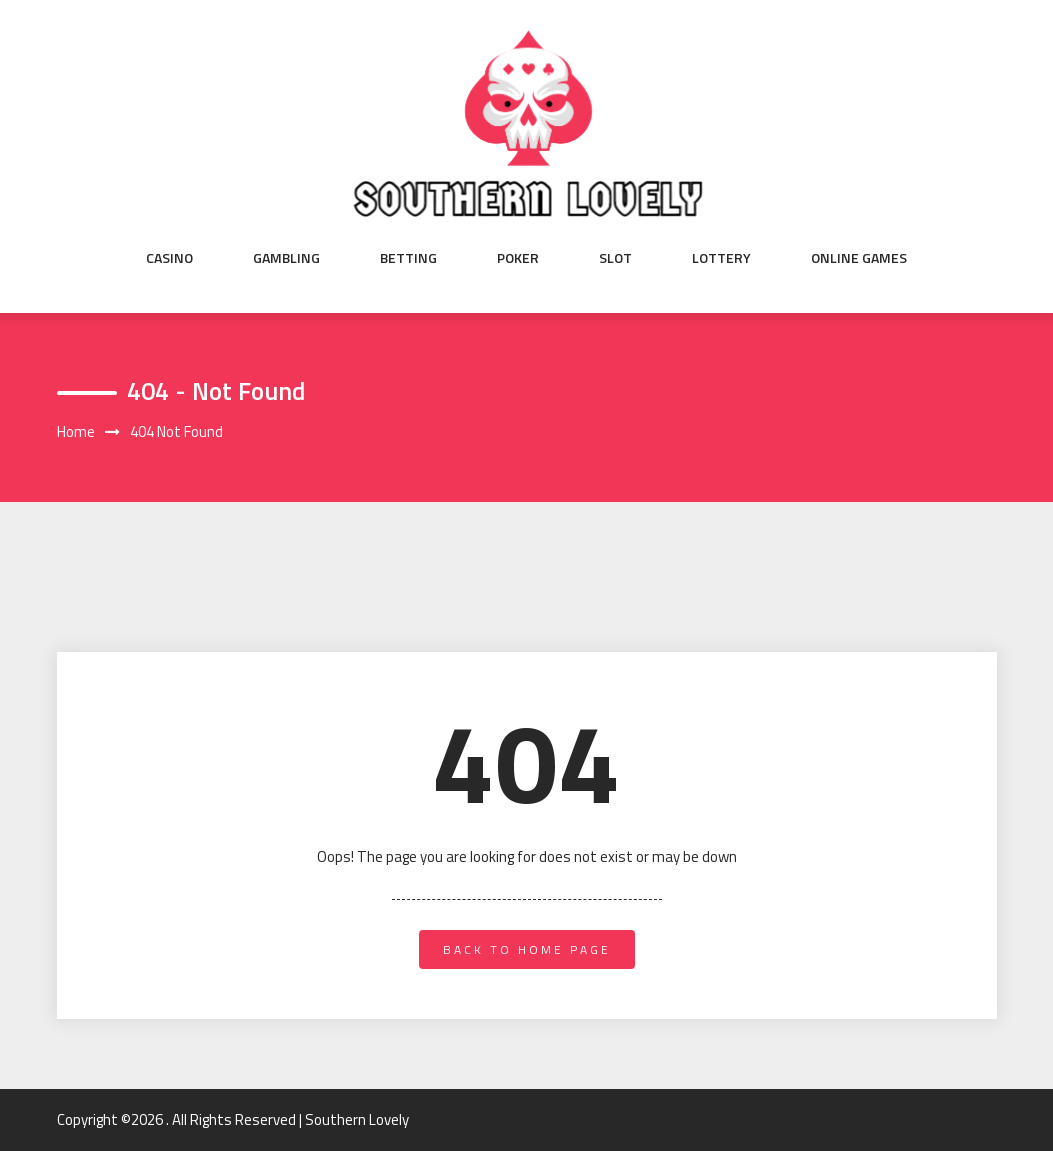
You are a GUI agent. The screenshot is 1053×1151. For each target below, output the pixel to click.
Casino (169, 258)
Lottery (721, 258)
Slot (615, 258)
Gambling (286, 258)
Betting (408, 258)
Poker (518, 258)
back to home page (527, 949)
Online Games (859, 258)
